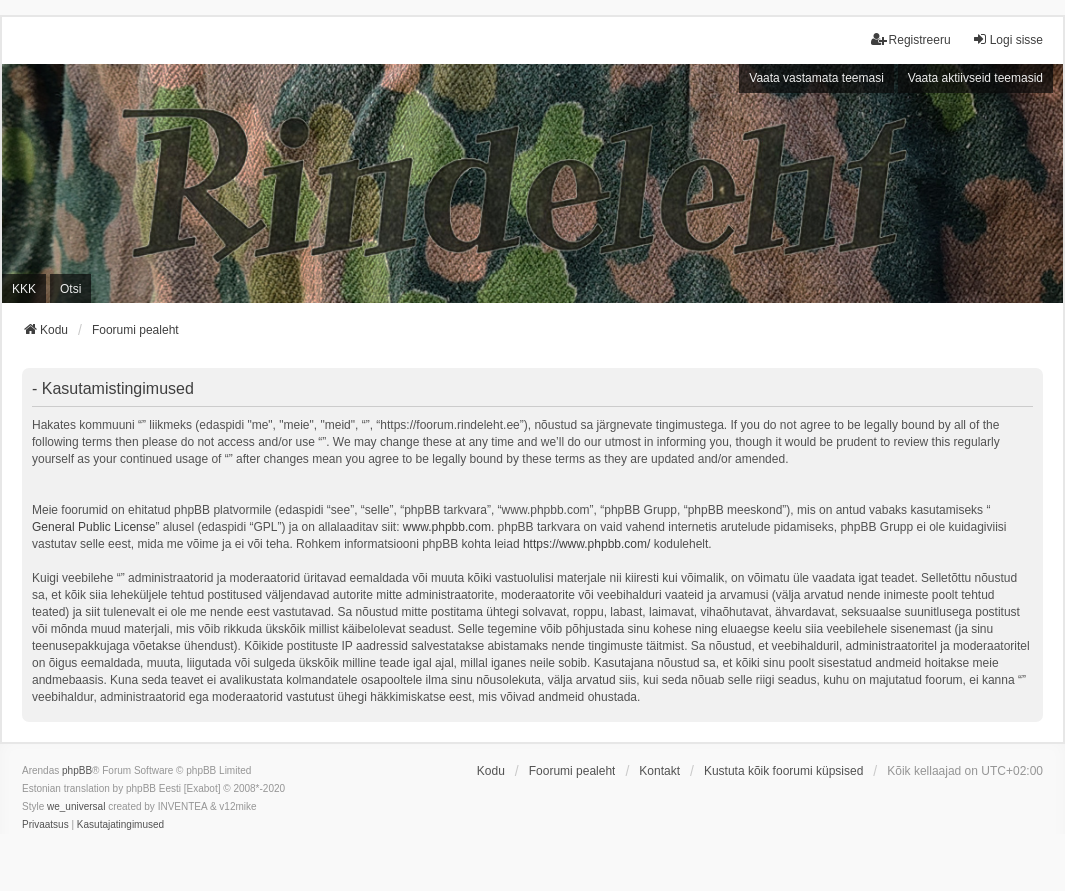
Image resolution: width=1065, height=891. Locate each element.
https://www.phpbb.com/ (586, 544)
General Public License (93, 527)
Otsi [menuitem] (70, 289)
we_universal (76, 806)
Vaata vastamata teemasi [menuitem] (816, 78)
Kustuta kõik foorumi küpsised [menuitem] (783, 771)
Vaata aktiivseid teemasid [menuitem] (975, 78)
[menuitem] (45, 825)
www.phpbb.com (447, 527)
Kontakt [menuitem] (659, 771)
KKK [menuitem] (24, 289)
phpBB (77, 770)
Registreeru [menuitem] (911, 39)
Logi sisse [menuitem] (1007, 39)
